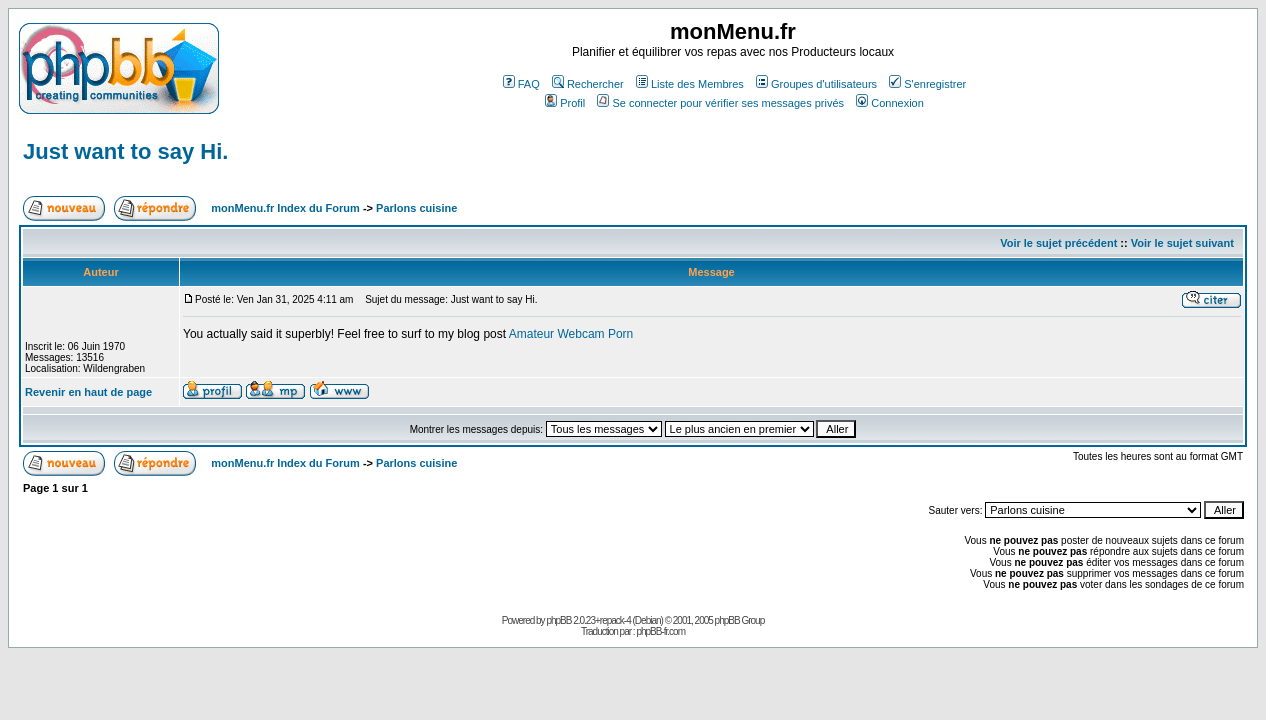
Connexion (890, 103)
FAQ (521, 84)
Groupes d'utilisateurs (816, 84)
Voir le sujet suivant (1182, 243)
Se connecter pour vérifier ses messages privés (720, 103)
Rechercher (588, 84)
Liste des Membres (690, 84)
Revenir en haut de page (88, 392)
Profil (565, 103)
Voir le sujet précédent (1058, 243)
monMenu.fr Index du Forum (285, 208)
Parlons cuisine (416, 208)
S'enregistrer (927, 84)
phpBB (558, 620)
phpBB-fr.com (660, 631)
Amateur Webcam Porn (571, 334)
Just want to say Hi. (125, 151)
